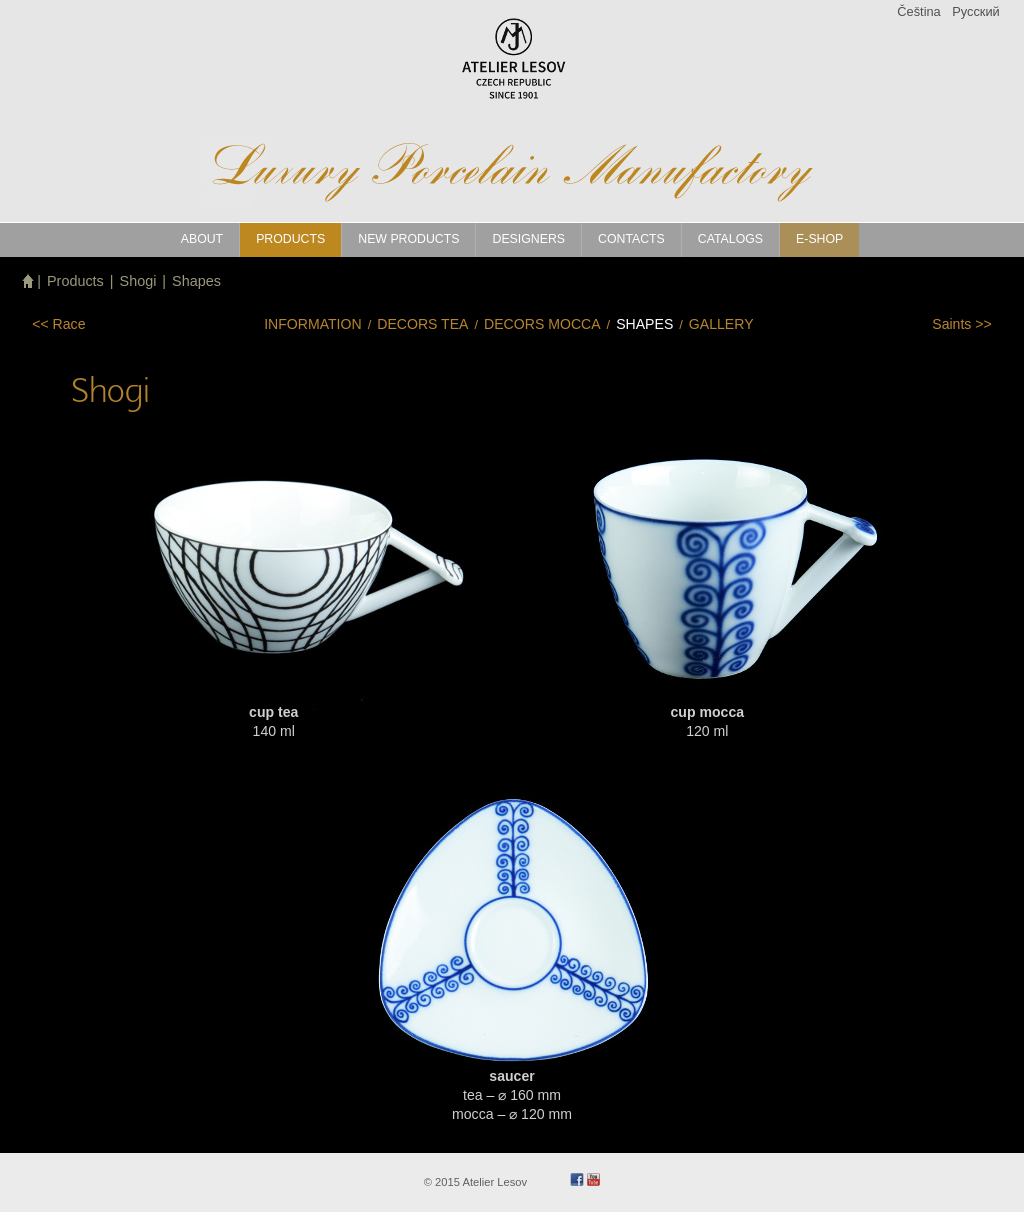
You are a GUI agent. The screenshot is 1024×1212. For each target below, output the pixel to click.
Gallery (721, 324)
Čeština (918, 11)
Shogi (138, 281)
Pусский (975, 11)
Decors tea (422, 324)
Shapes (196, 281)
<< (58, 324)
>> (962, 324)
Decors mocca (542, 324)
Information (313, 324)
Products (75, 281)
